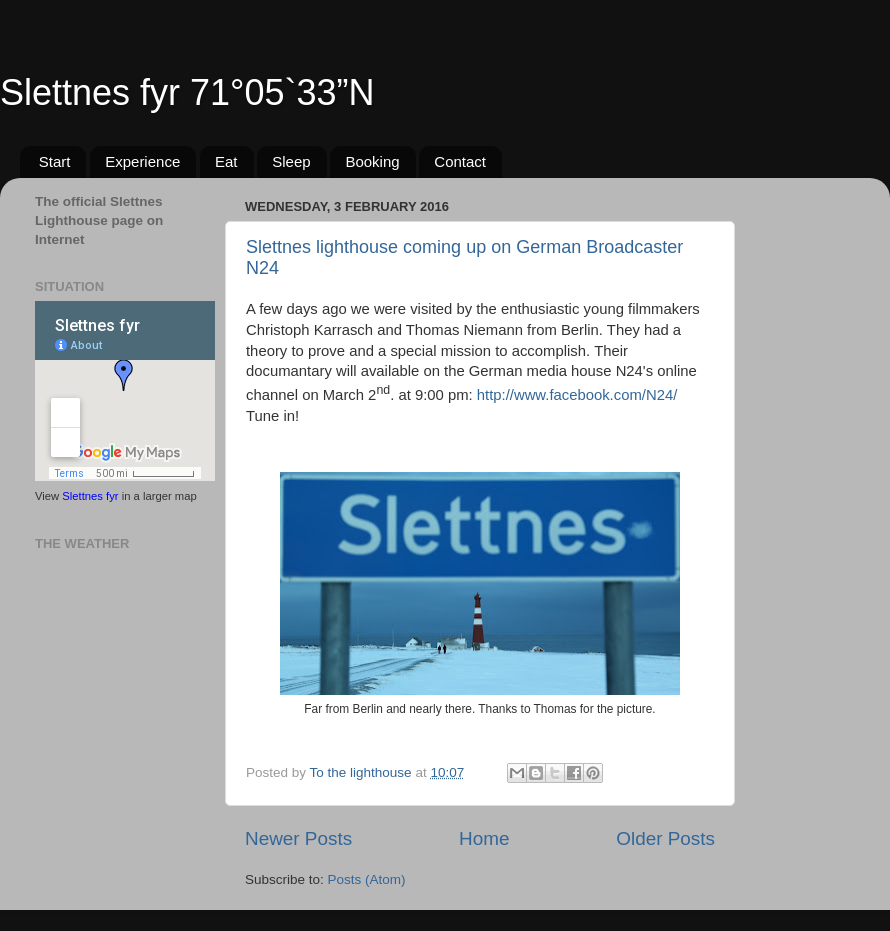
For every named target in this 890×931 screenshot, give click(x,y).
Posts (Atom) (367, 879)
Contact (460, 161)
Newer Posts (298, 838)
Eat (226, 161)
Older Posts (665, 838)
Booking (372, 161)
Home (484, 838)
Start (55, 161)
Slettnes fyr (90, 496)
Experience (142, 161)
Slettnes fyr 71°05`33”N (187, 92)
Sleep (291, 161)
